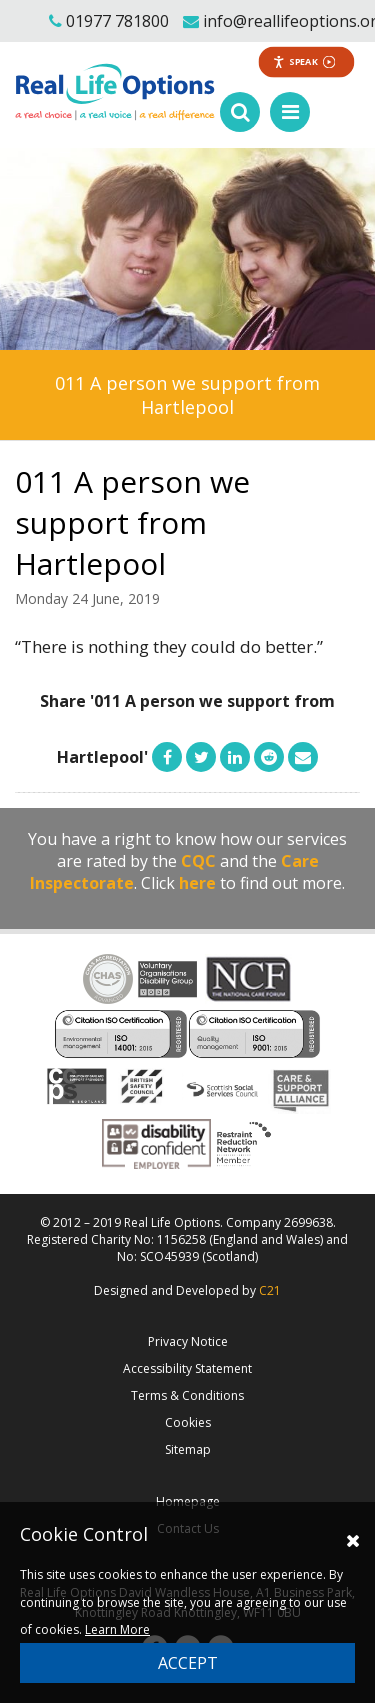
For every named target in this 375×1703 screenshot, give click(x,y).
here (197, 883)
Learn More (117, 1629)
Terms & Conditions (187, 1395)
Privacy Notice (188, 1341)
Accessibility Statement (187, 1368)
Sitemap (188, 1449)
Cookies (188, 1422)
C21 (270, 1290)
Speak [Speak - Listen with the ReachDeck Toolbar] (304, 61)
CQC (198, 861)
